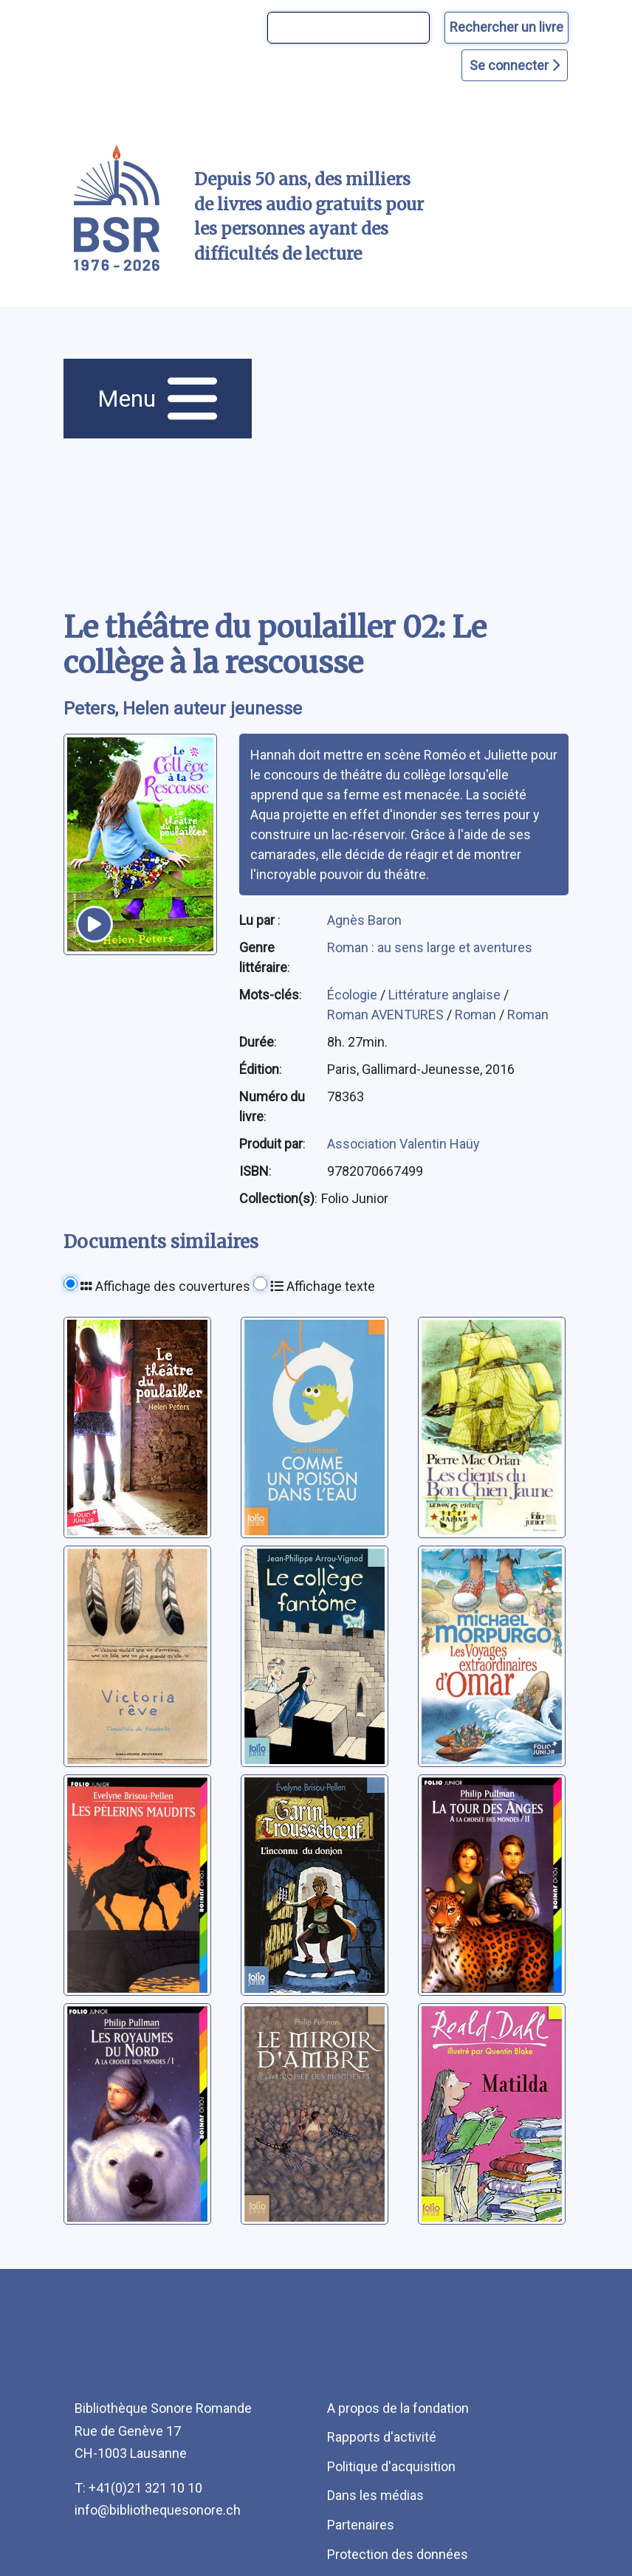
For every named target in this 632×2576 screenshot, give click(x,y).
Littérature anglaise (446, 994)
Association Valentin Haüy (403, 1143)
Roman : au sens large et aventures (429, 947)
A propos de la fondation (398, 2408)
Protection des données (397, 2554)
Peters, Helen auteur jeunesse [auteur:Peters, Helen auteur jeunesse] (182, 708)
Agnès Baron (364, 920)
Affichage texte (322, 1286)
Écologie (353, 994)
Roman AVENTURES (387, 1014)
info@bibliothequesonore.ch (158, 2510)
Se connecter (515, 65)
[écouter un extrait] (94, 924)
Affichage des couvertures (165, 1286)
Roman (477, 1014)
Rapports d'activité (381, 2437)
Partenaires (360, 2524)
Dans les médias (375, 2495)
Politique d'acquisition (391, 2466)
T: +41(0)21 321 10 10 (138, 2488)
